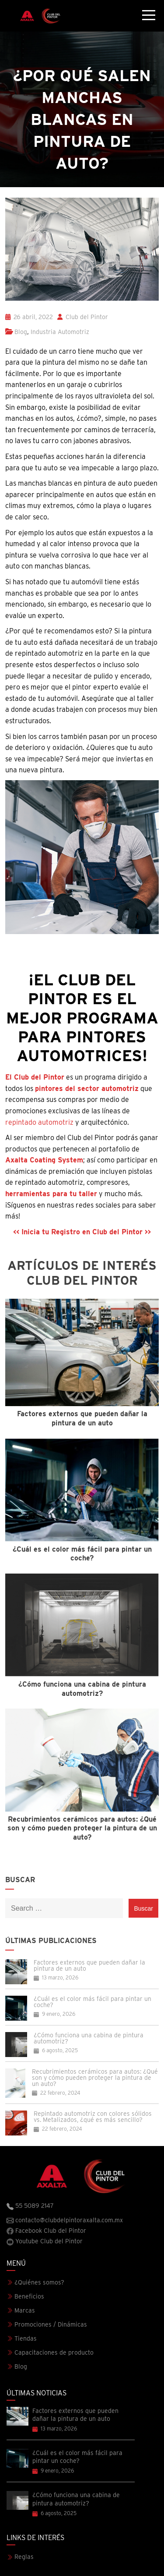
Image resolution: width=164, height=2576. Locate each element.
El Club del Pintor (34, 1077)
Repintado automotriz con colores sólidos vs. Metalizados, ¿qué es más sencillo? (93, 2116)
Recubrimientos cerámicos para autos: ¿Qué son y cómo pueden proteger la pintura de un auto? (95, 2077)
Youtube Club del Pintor (45, 2241)
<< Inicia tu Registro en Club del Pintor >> (82, 1232)
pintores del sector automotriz (87, 1088)
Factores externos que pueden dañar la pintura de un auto (89, 1965)
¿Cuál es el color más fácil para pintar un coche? (92, 2001)
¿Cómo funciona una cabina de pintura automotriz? (88, 2038)
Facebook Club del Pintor (46, 2231)
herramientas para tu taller (51, 1194)
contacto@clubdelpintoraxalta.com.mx (65, 2220)
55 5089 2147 (30, 2206)
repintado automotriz (39, 1122)
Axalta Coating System (44, 1160)
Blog (20, 331)
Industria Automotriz (60, 331)
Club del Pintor (82, 316)
